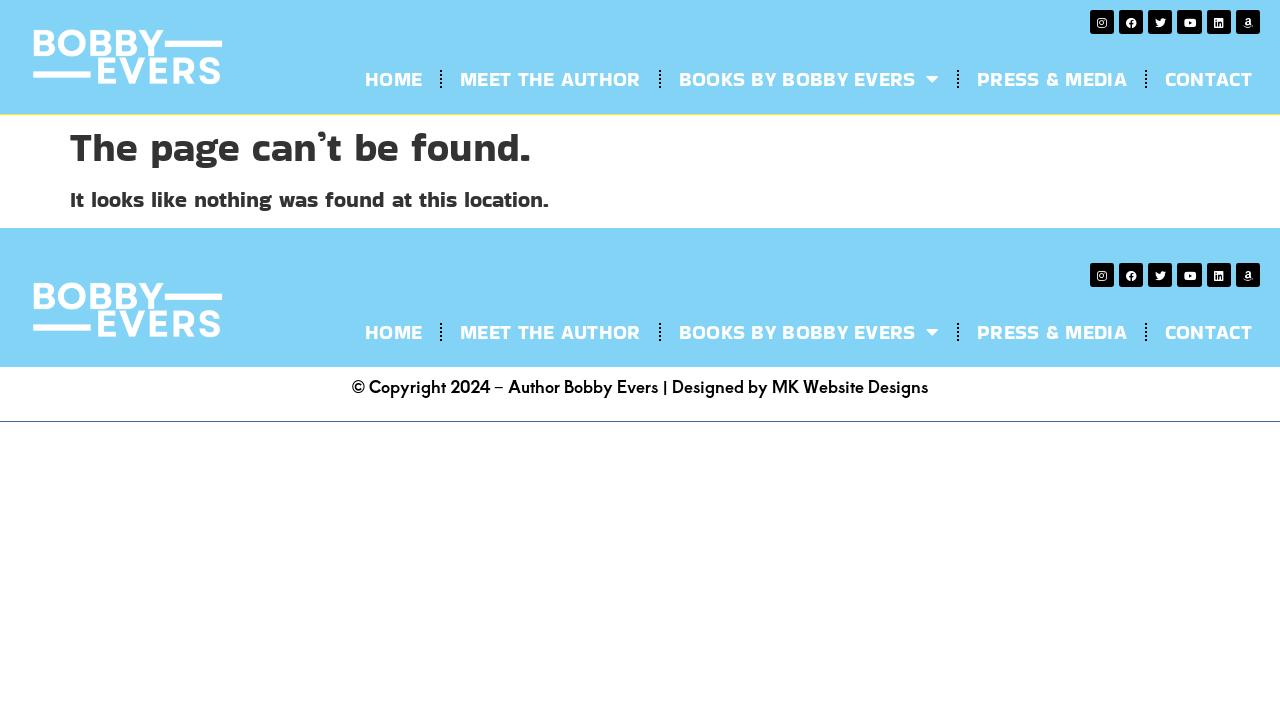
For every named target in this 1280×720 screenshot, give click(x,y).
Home (393, 79)
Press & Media (1052, 79)
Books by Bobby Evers (809, 79)
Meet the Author (550, 79)
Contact (1208, 79)
